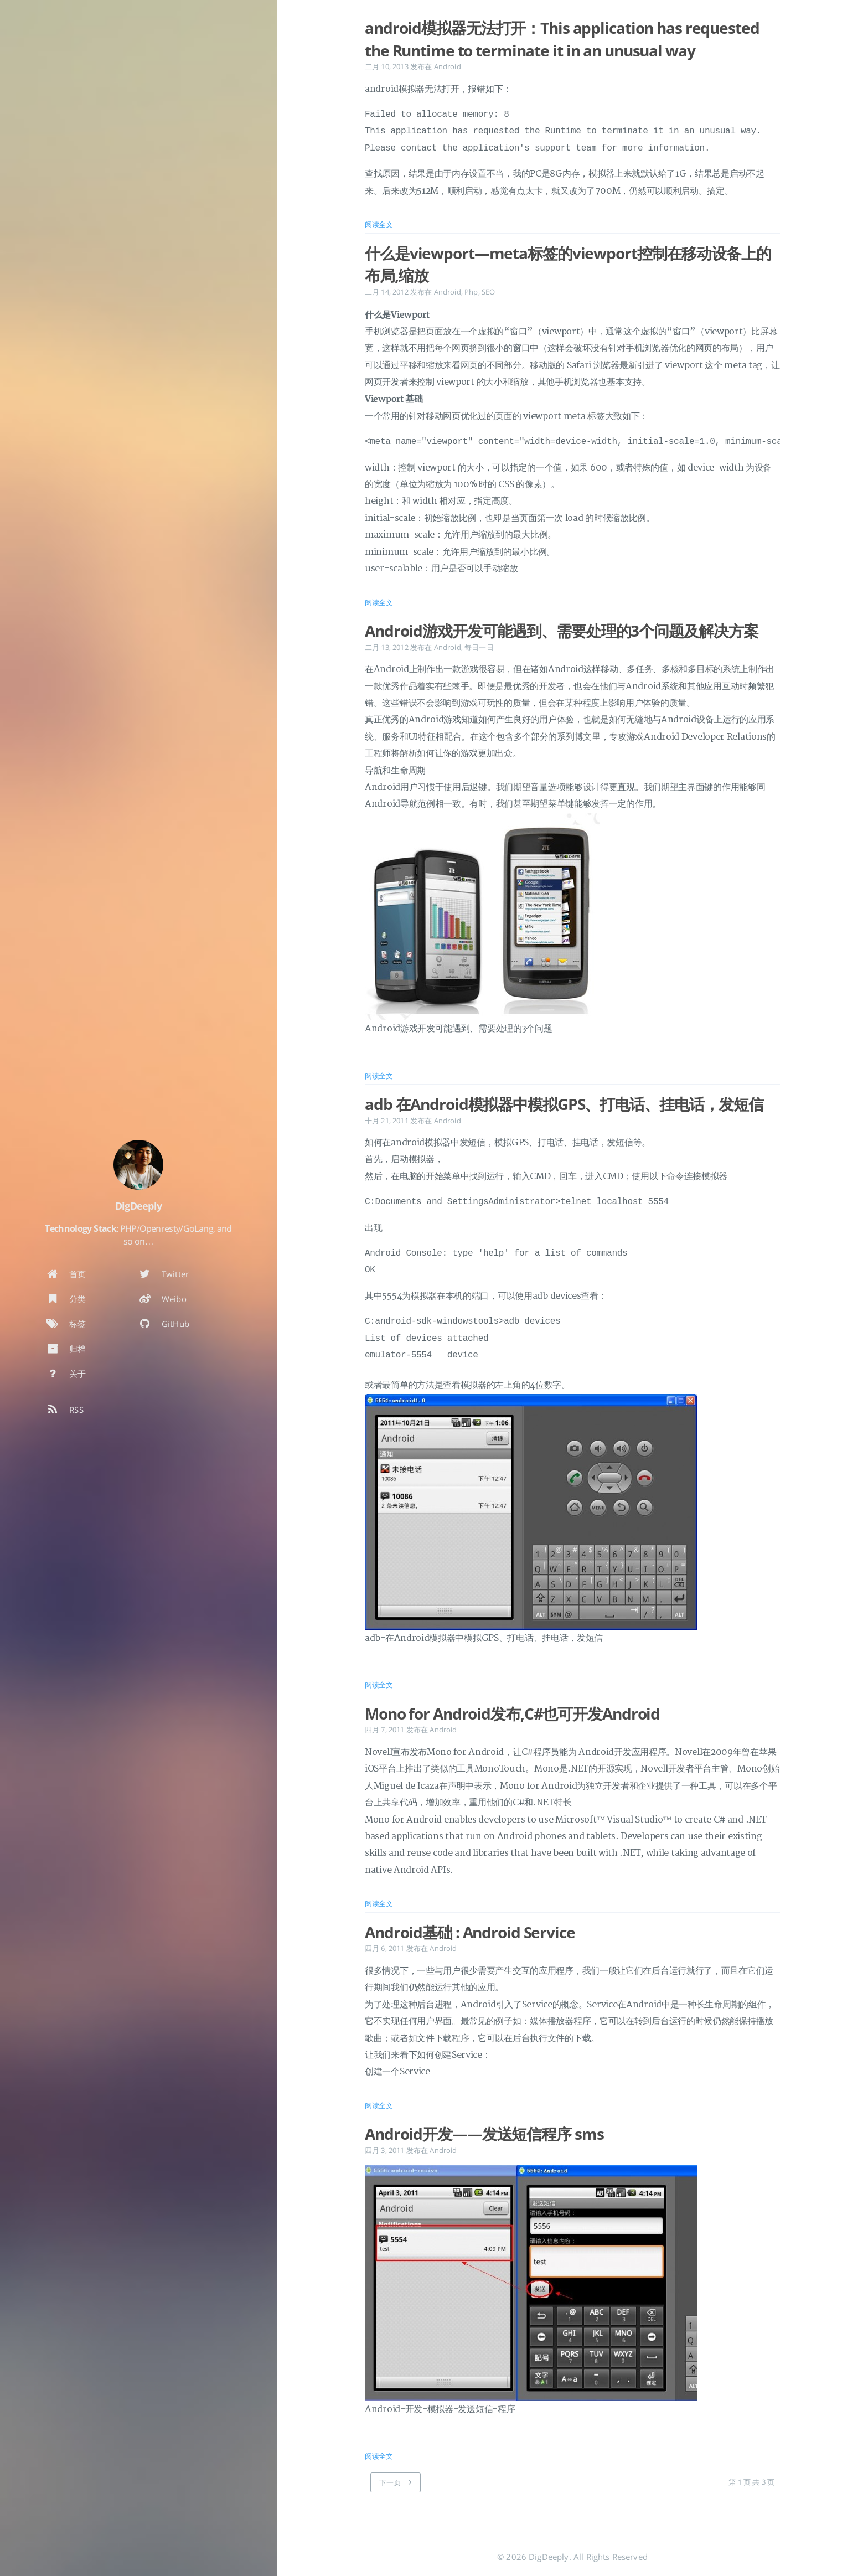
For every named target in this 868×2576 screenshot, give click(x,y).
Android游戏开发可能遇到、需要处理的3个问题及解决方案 (561, 630)
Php (471, 292)
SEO (488, 292)
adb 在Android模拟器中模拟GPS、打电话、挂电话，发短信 (564, 1103)
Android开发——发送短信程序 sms (484, 2133)
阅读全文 (379, 224)
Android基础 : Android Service (470, 1932)
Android (447, 66)
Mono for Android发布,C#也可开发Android (512, 1713)
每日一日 (479, 647)
